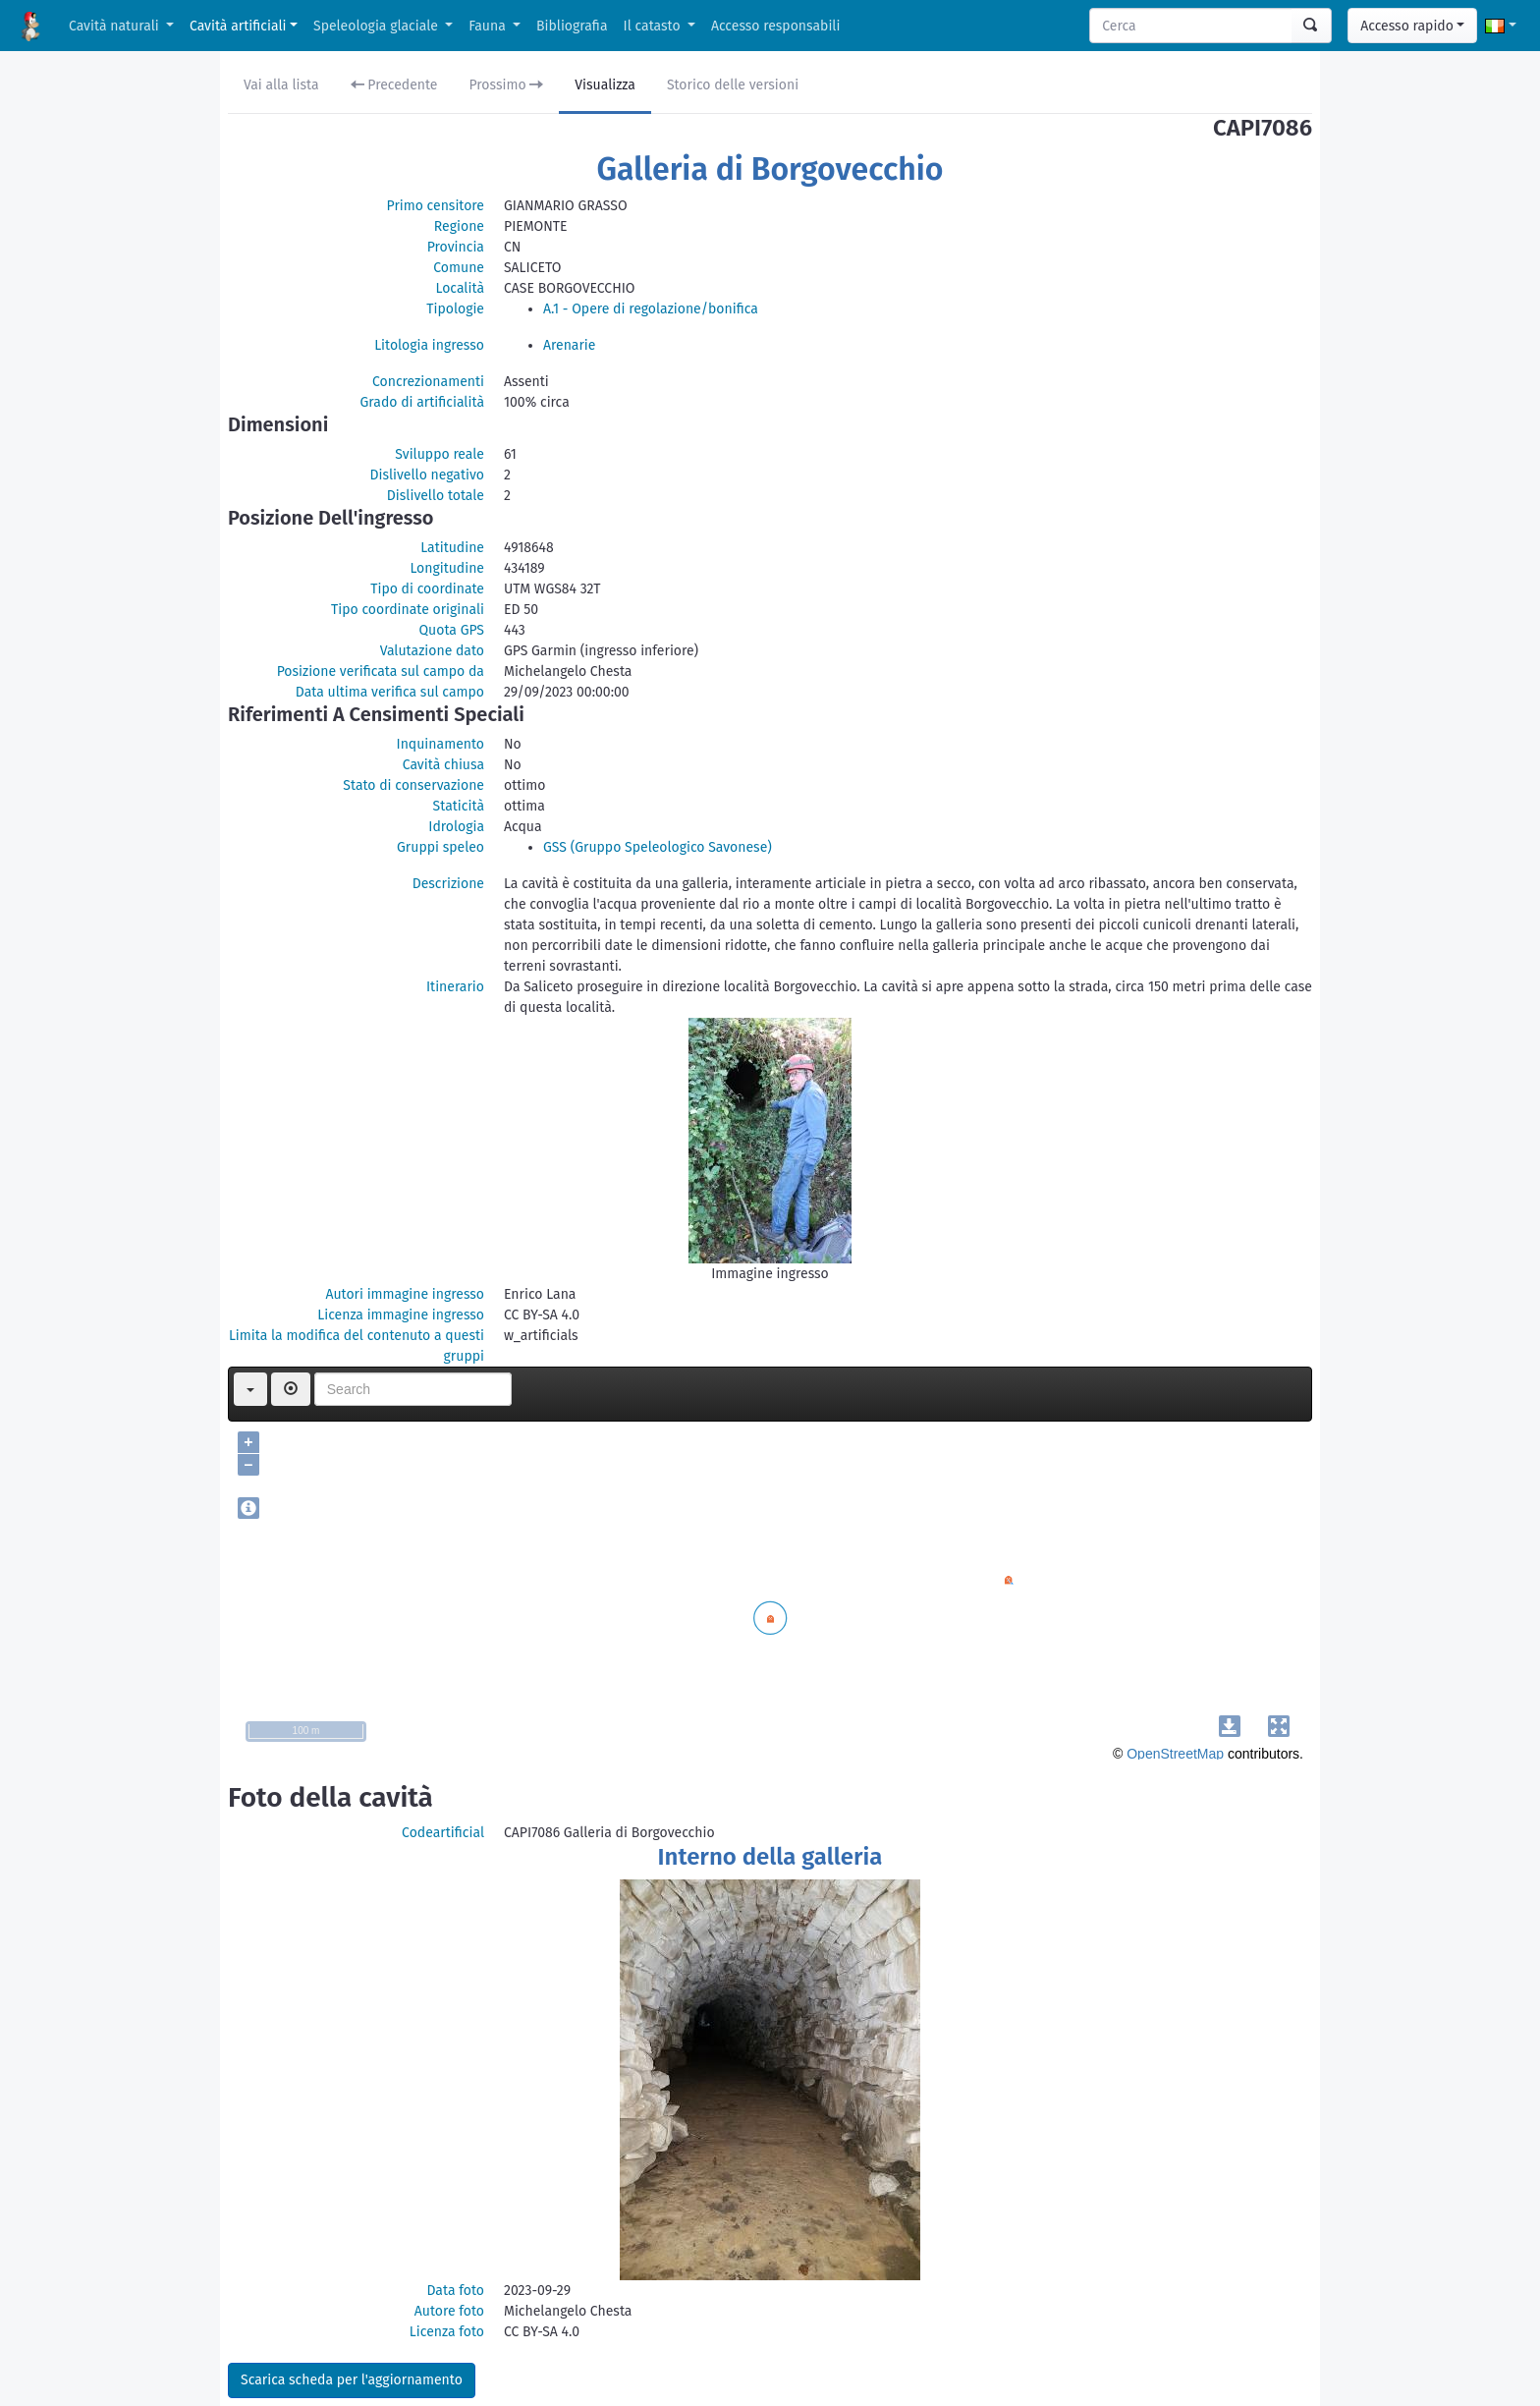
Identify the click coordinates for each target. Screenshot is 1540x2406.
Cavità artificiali (238, 26)
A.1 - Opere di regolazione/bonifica (650, 309)
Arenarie (569, 345)
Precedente (394, 85)
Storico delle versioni (732, 85)
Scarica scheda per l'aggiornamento (352, 2380)
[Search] (1191, 25)
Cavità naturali (115, 26)
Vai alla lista (281, 85)
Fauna (488, 26)
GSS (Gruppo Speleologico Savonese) (657, 847)
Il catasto (654, 26)
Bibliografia (571, 26)
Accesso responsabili (775, 26)
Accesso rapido (1407, 26)
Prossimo (506, 85)
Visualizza (605, 85)
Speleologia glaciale (377, 26)
